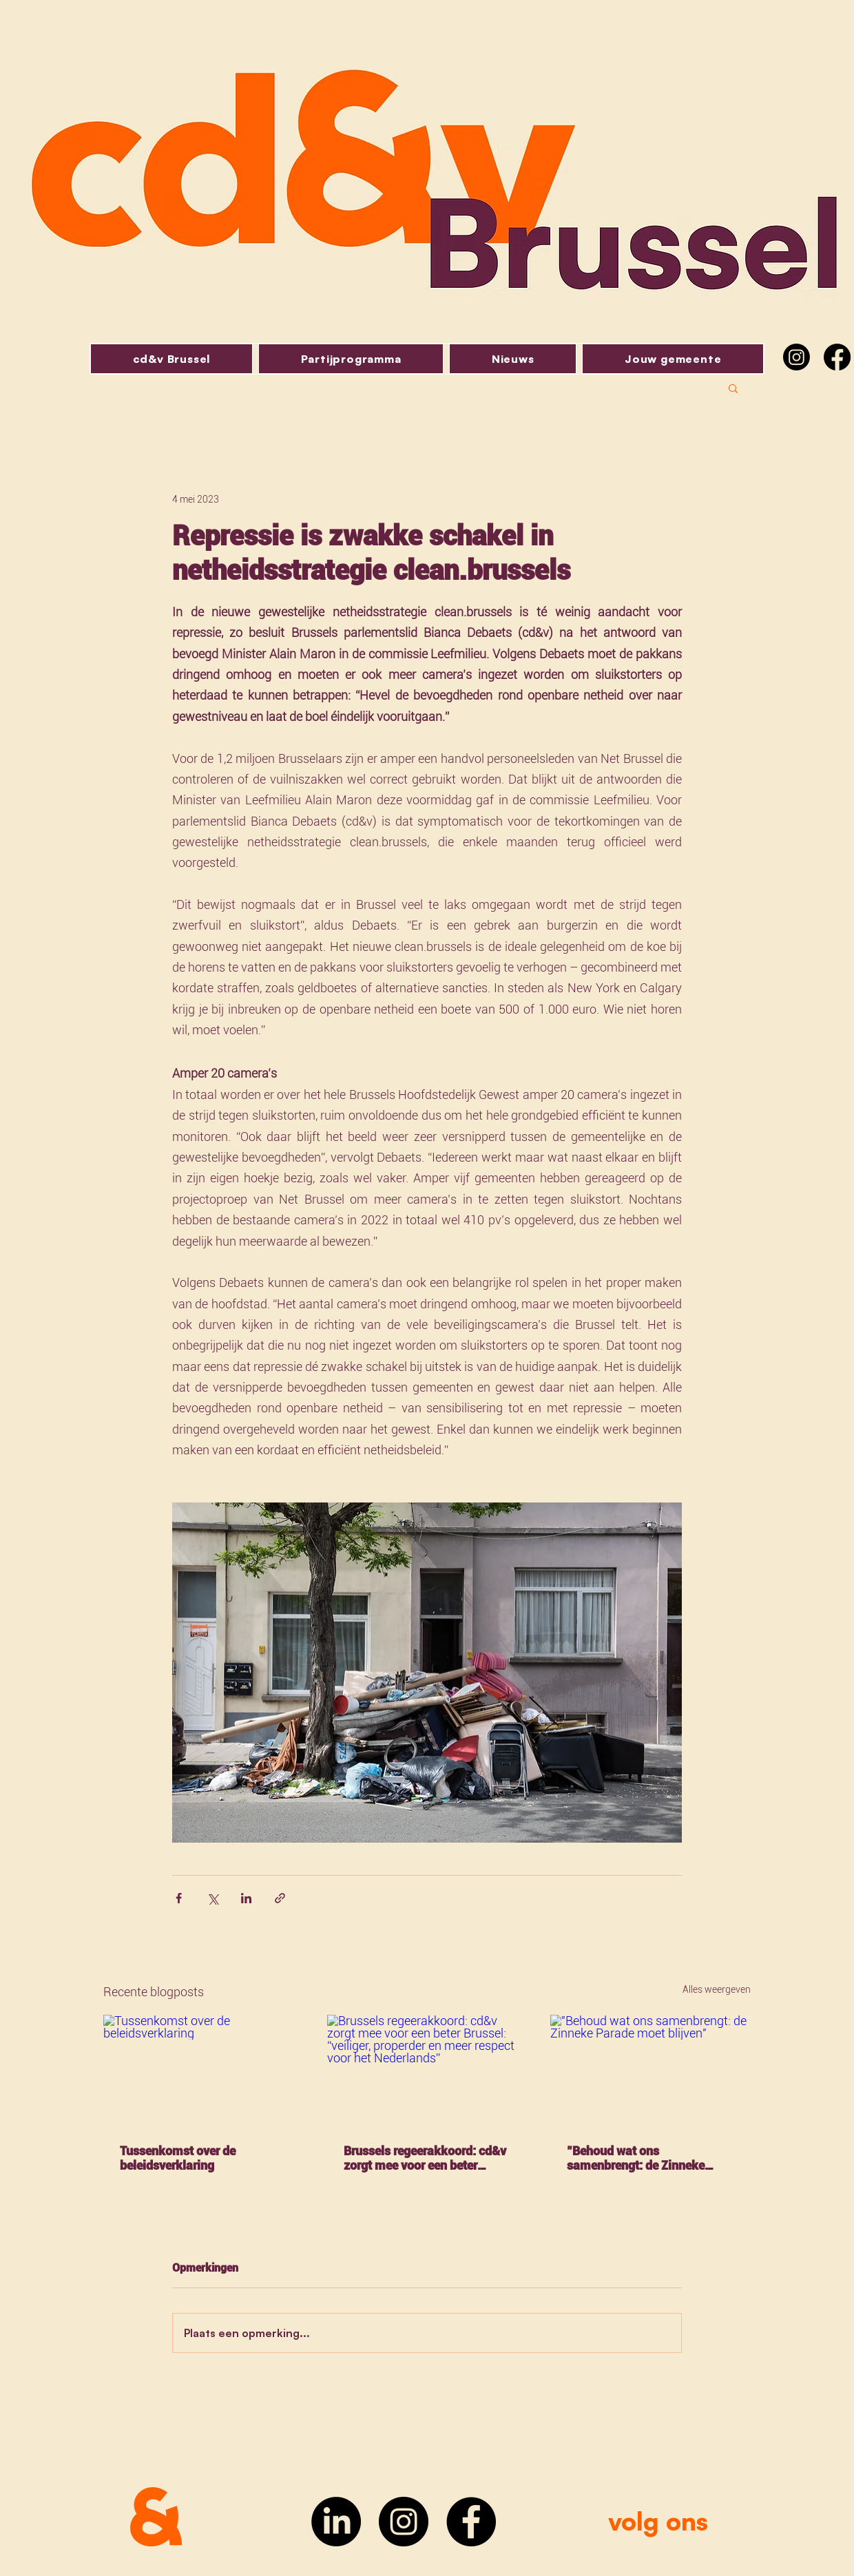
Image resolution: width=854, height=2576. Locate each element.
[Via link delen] (280, 1898)
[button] (733, 387)
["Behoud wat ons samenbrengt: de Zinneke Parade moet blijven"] (650, 2071)
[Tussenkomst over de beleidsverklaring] (203, 2071)
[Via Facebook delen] (178, 1898)
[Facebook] (837, 357)
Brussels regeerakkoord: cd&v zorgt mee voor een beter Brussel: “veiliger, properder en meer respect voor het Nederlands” (426, 2158)
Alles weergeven (717, 1989)
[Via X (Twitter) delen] (212, 1898)
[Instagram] (796, 357)
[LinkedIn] (336, 2521)
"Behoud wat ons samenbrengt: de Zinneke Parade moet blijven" (636, 2158)
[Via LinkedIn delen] (246, 1898)
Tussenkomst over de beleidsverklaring (178, 2158)
